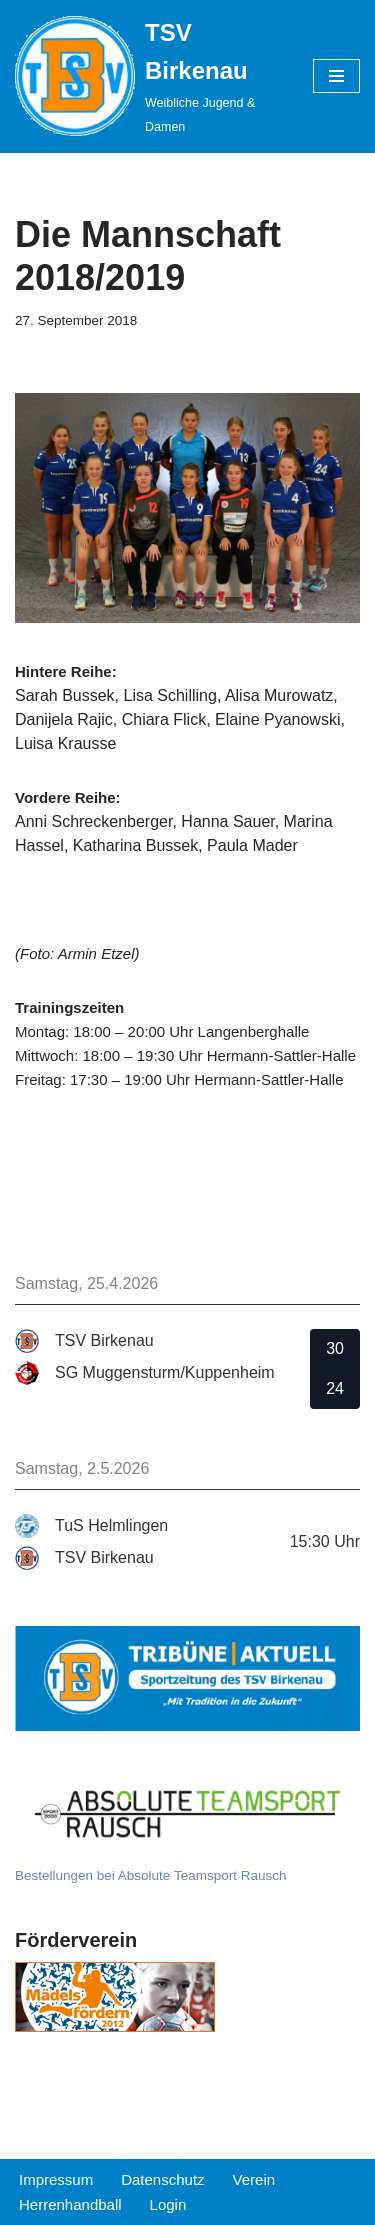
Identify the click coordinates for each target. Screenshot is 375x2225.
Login (168, 2204)
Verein (254, 2179)
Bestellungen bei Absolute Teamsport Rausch (150, 1875)
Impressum (56, 2179)
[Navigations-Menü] (336, 76)
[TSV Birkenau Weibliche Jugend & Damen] (149, 76)
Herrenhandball (70, 2204)
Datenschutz (162, 2179)
